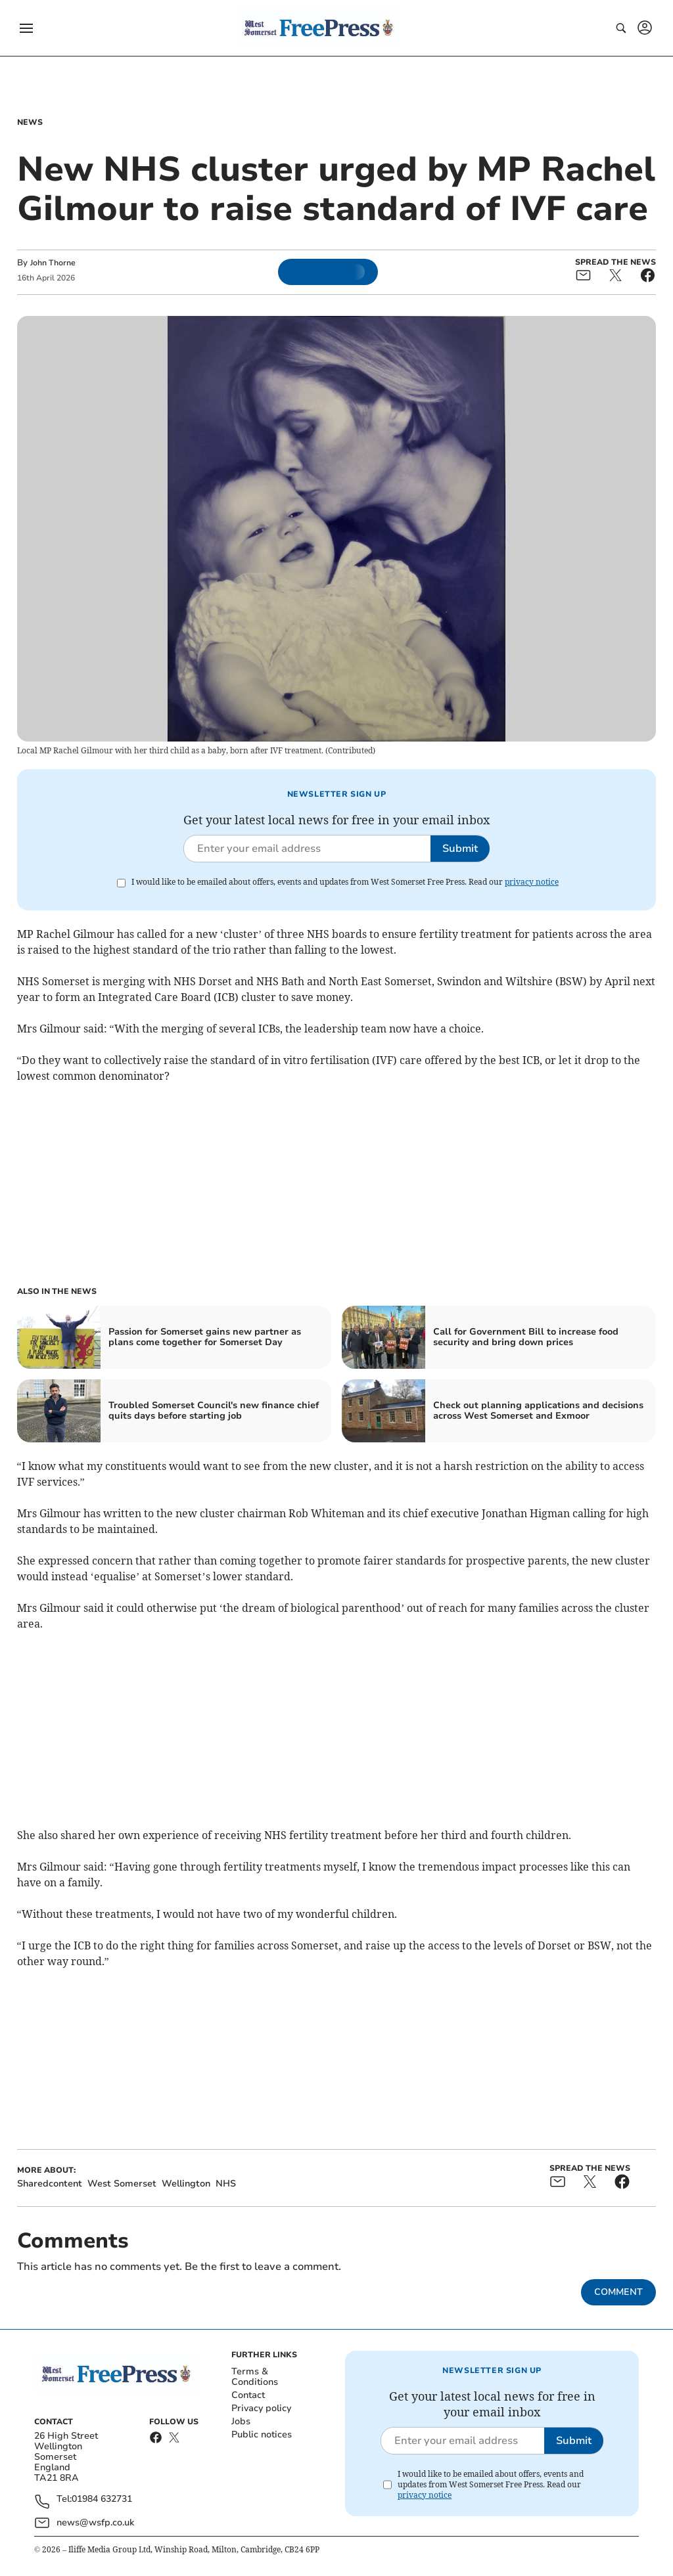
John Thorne (53, 262)
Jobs (240, 2421)
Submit (460, 848)
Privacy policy (261, 2408)
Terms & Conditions (254, 2376)
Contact (248, 2395)
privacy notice (532, 882)
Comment (618, 2292)
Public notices (261, 2434)
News (30, 122)
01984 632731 (102, 2499)
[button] (26, 28)
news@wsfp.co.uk (95, 2522)
